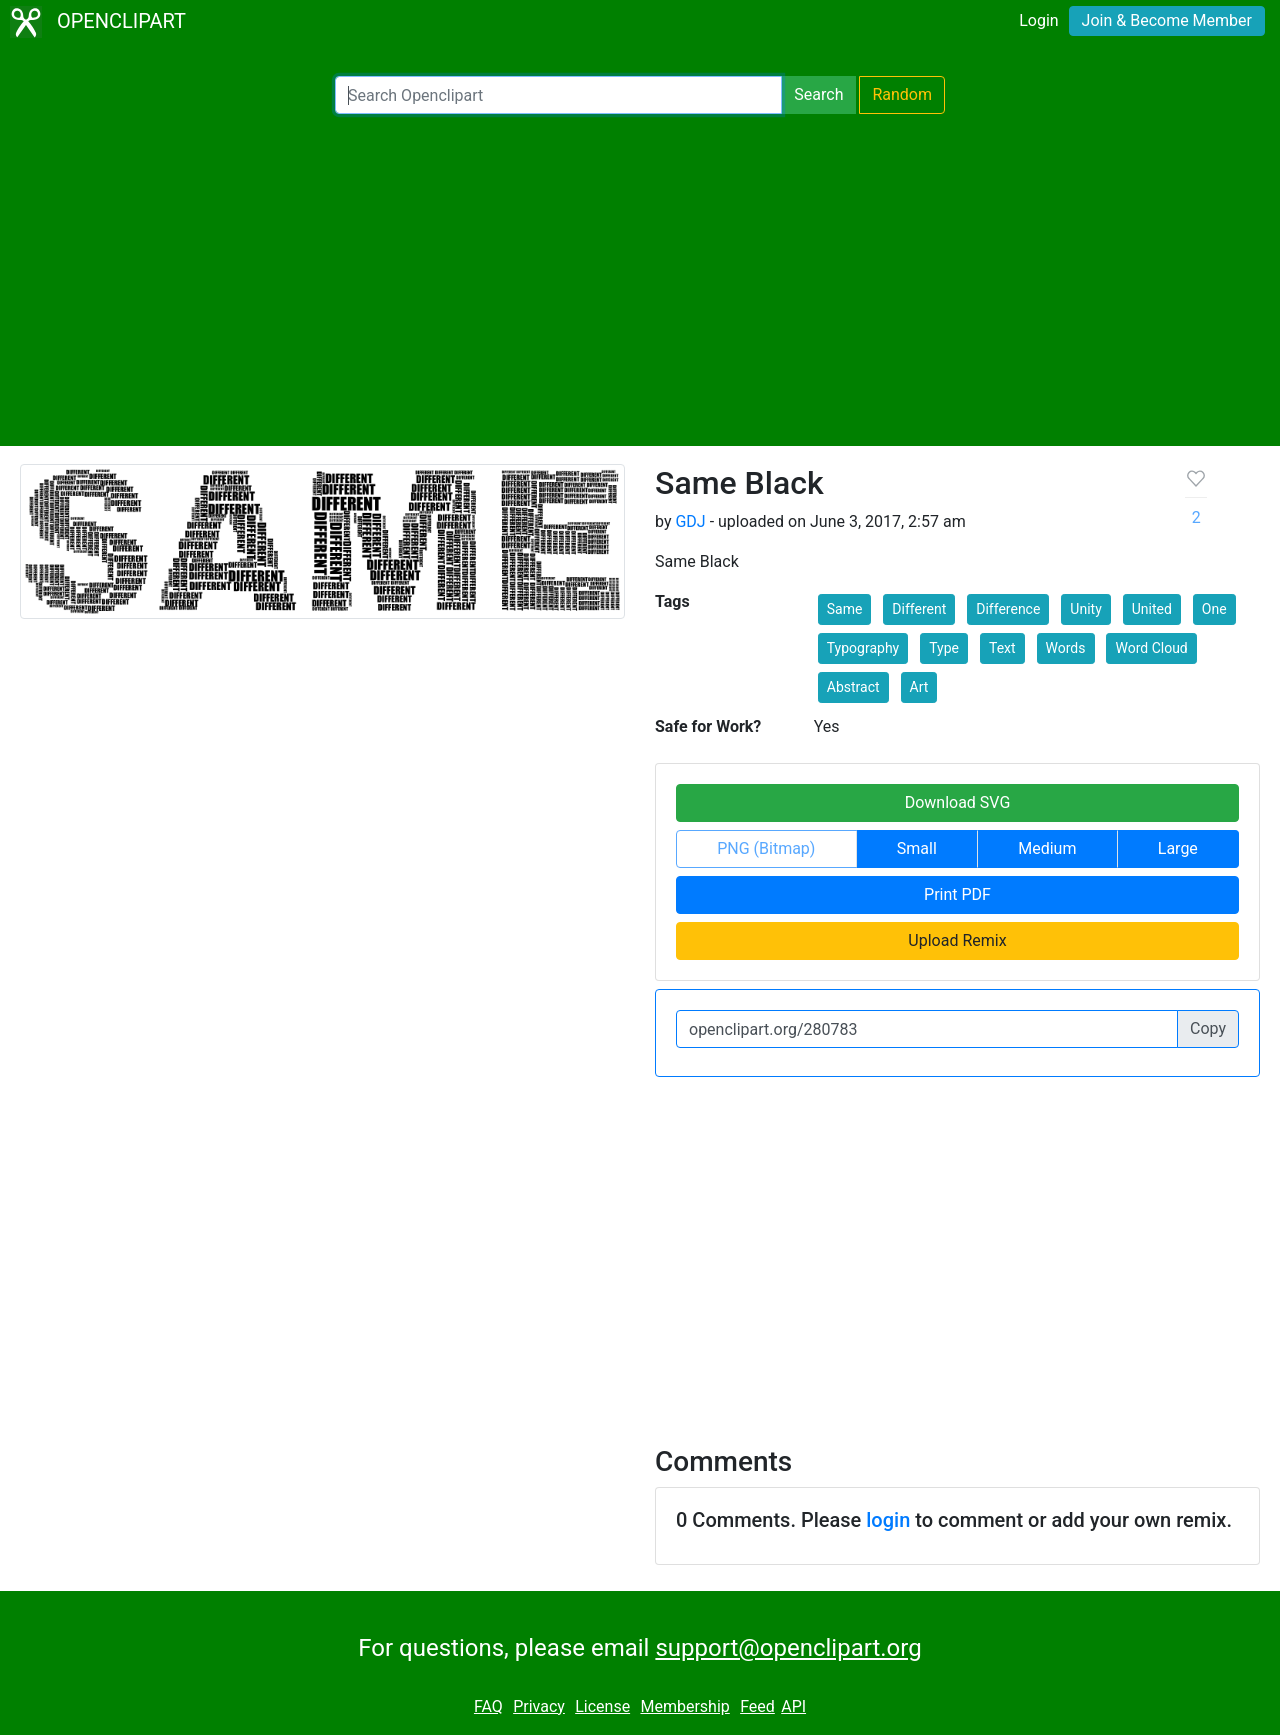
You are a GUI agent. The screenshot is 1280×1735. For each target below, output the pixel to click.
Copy (1208, 1028)
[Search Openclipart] (558, 95)
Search (818, 94)
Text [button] (1002, 648)
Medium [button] (1047, 848)
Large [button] (1178, 848)
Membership (684, 1706)
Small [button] (917, 848)
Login (1038, 20)
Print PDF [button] (957, 894)
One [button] (1214, 609)
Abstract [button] (853, 687)
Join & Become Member (1167, 20)
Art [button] (919, 687)
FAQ (488, 1706)
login (888, 1520)
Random (902, 94)
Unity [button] (1085, 609)
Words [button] (1066, 648)
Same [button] (845, 609)
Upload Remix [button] (957, 940)
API (793, 1706)
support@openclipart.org (788, 1648)
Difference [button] (1008, 609)
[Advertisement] (640, 280)
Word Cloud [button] (1151, 648)
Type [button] (944, 648)
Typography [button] (863, 648)
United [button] (1152, 609)
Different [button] (919, 609)
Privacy (539, 1706)
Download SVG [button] (958, 802)
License (602, 1706)
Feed (757, 1706)
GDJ (690, 521)
